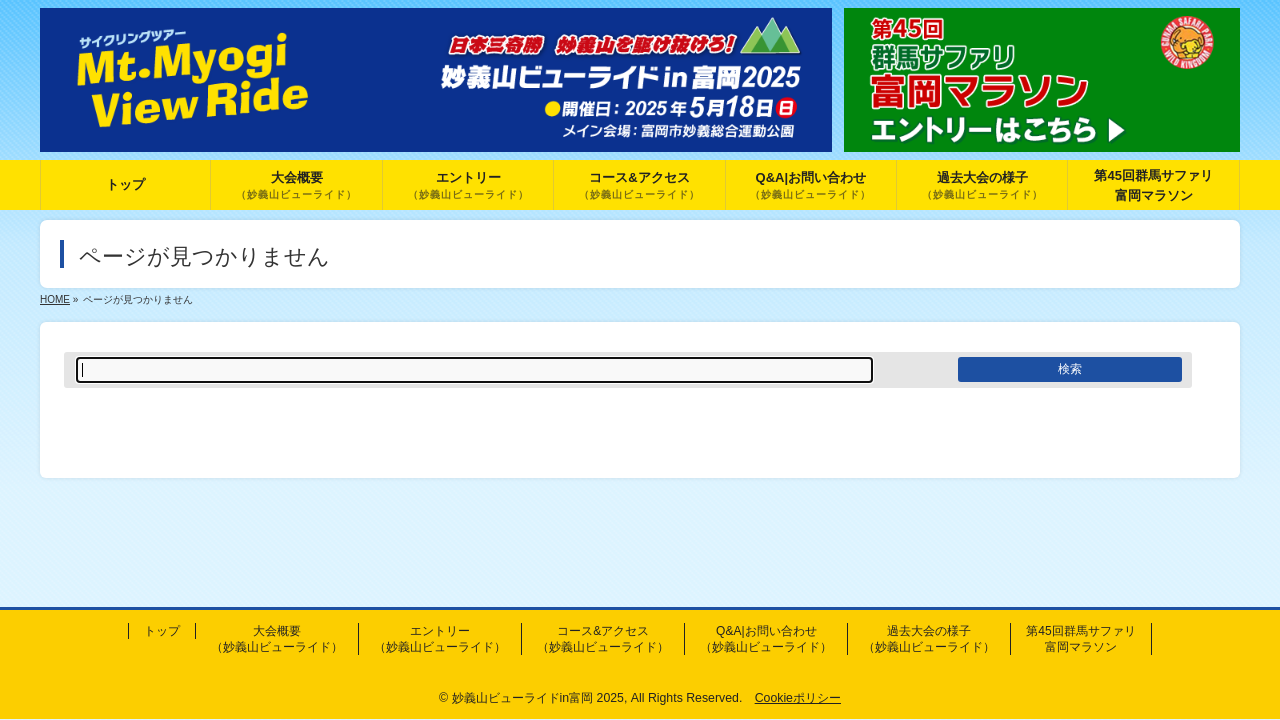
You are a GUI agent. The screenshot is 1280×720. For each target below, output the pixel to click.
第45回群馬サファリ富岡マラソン (1080, 639)
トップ (162, 631)
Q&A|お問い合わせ (766, 639)
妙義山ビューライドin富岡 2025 (538, 698)
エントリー (440, 639)
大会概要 (277, 639)
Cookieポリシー (798, 698)
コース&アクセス (603, 639)
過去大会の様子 (929, 639)
